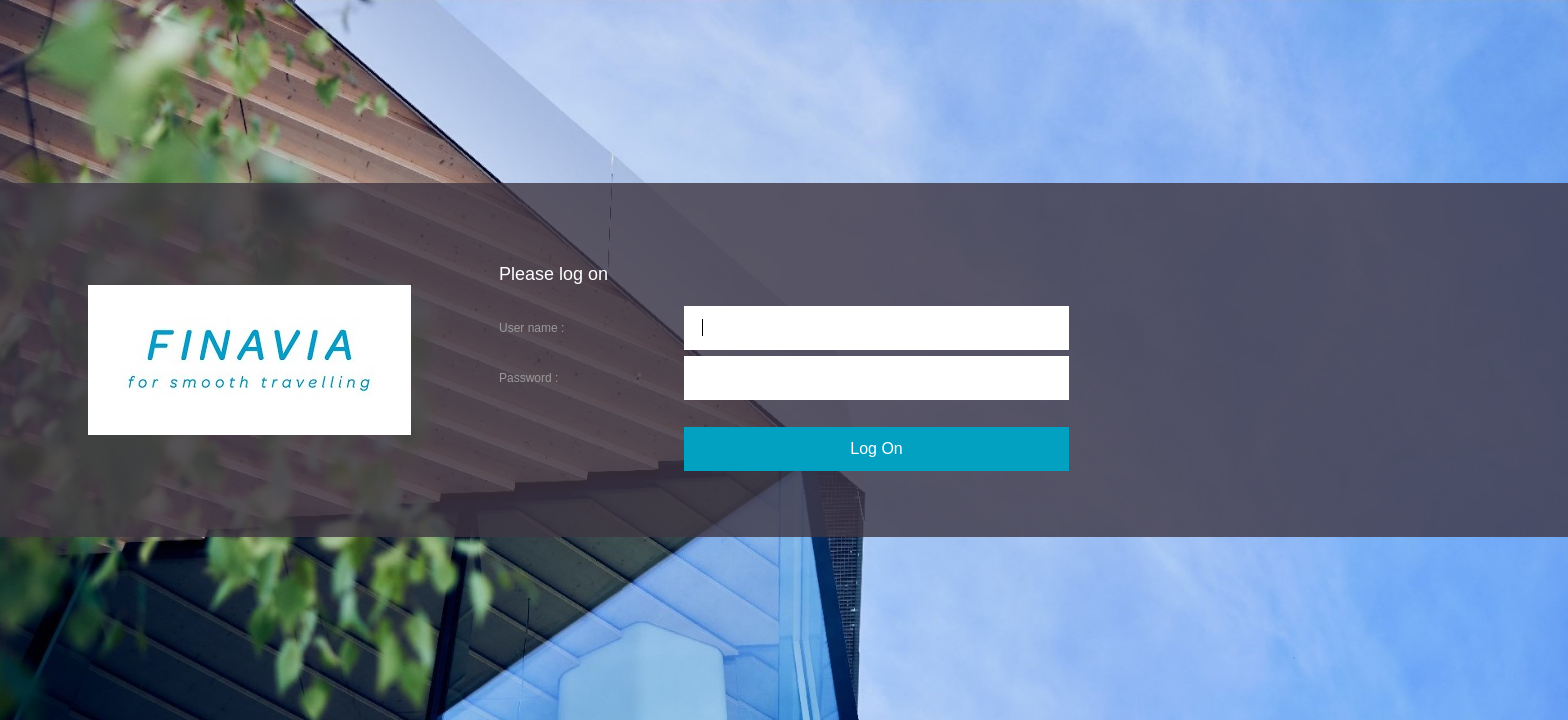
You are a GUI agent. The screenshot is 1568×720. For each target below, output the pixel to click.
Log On (876, 448)
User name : (531, 328)
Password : (528, 378)
